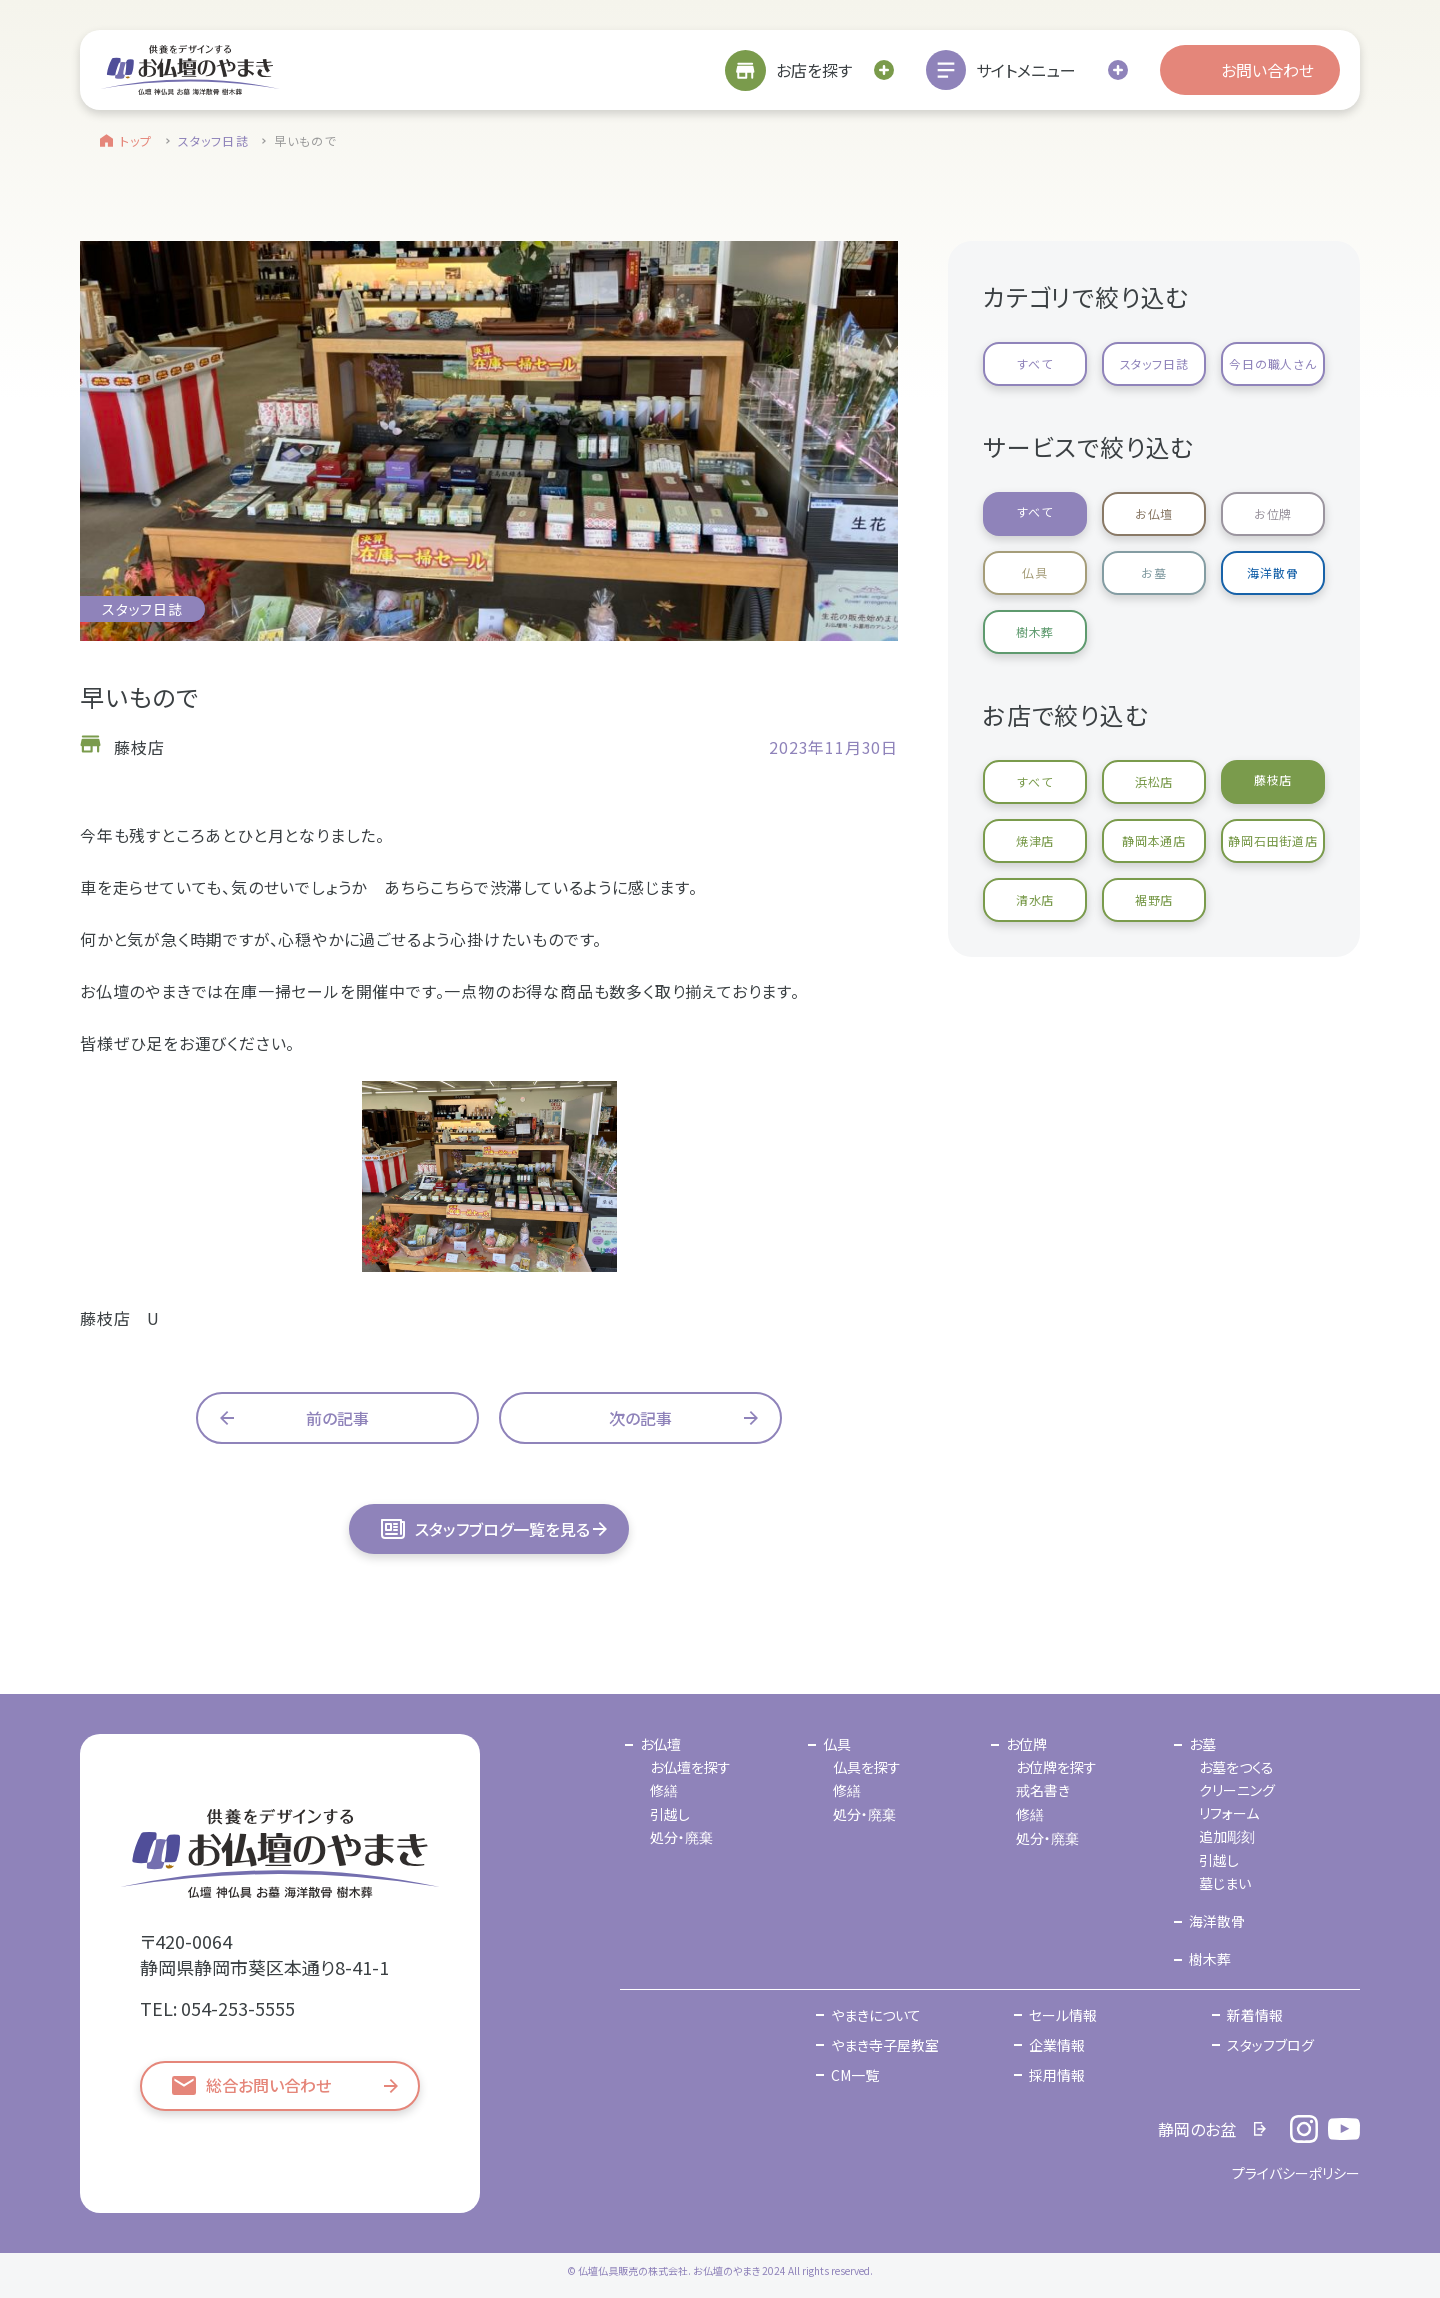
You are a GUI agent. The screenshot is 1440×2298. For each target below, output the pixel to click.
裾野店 (1154, 899)
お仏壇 (1154, 513)
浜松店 (1154, 781)
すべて (1034, 363)
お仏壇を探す (690, 1767)
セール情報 (1063, 2015)
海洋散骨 (1272, 572)
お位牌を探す (1056, 1767)
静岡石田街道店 (1273, 840)
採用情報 (1057, 2075)
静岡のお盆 (1197, 2129)
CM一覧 (855, 2075)
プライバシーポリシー (1296, 2173)
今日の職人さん (1273, 363)
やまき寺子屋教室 (885, 2045)
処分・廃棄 (681, 1837)
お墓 (1154, 572)
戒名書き (1043, 1790)
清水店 (1035, 899)
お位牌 (1273, 513)
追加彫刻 (1227, 1836)
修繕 (664, 1790)
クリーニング (1237, 1790)
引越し (670, 1814)
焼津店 (1035, 840)
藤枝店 (1273, 779)
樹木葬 (1035, 631)
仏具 (1035, 572)
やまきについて (876, 2015)
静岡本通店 (1154, 840)
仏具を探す (867, 1767)
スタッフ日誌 (213, 140)
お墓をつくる (1236, 1767)
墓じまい (1225, 1883)
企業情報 (1057, 2045)
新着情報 (1255, 2015)
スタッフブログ (1270, 2045)
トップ (136, 140)
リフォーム (1229, 1813)
